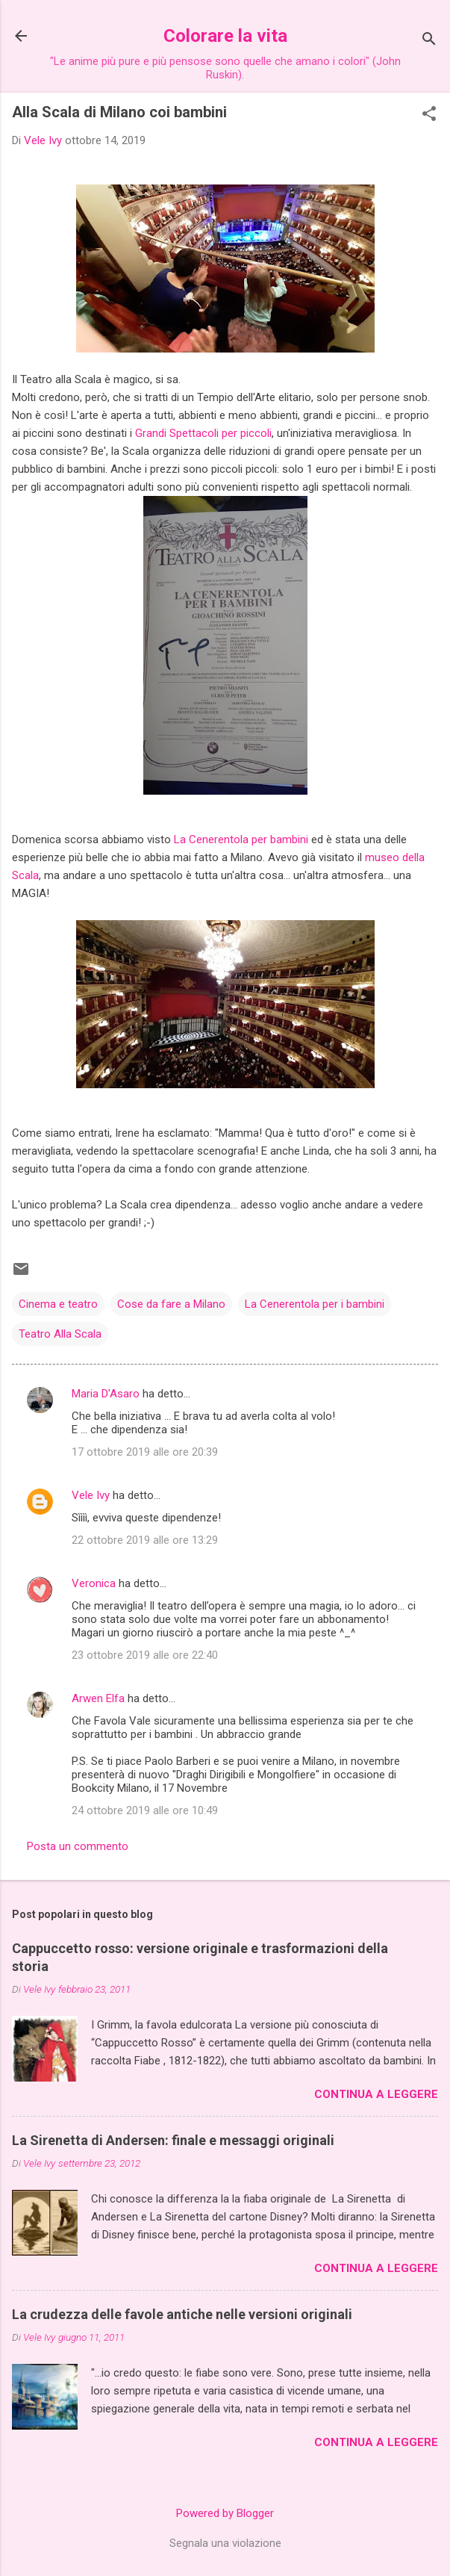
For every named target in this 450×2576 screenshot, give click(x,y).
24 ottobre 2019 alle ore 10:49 (145, 1810)
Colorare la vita (225, 35)
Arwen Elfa (98, 1698)
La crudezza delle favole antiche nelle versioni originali (182, 2314)
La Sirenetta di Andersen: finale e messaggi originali (173, 2140)
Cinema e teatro (58, 1304)
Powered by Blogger (225, 2513)
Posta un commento (77, 1846)
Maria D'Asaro (106, 1393)
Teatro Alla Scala (60, 1334)
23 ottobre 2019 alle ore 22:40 (145, 1655)
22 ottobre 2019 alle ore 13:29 (145, 1540)
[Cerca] (429, 40)
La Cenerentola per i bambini (314, 1304)
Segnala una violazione (225, 2543)
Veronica (94, 1583)
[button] (429, 115)
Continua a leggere (376, 2094)
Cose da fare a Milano (171, 1304)
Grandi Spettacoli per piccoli (203, 433)
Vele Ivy (91, 1495)
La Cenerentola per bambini (241, 839)
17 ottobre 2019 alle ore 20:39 (145, 1452)
